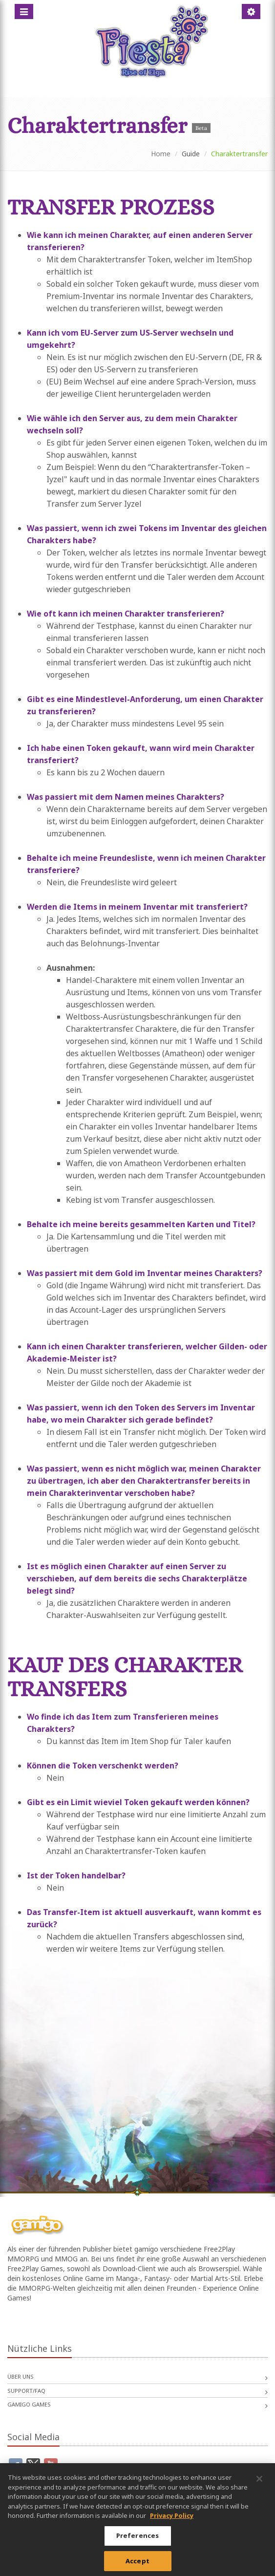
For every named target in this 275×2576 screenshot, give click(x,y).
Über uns (20, 2376)
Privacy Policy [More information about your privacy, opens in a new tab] (171, 2523)
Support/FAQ (26, 2390)
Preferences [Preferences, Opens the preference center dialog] (137, 2542)
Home (160, 153)
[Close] (259, 2486)
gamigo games (29, 2404)
